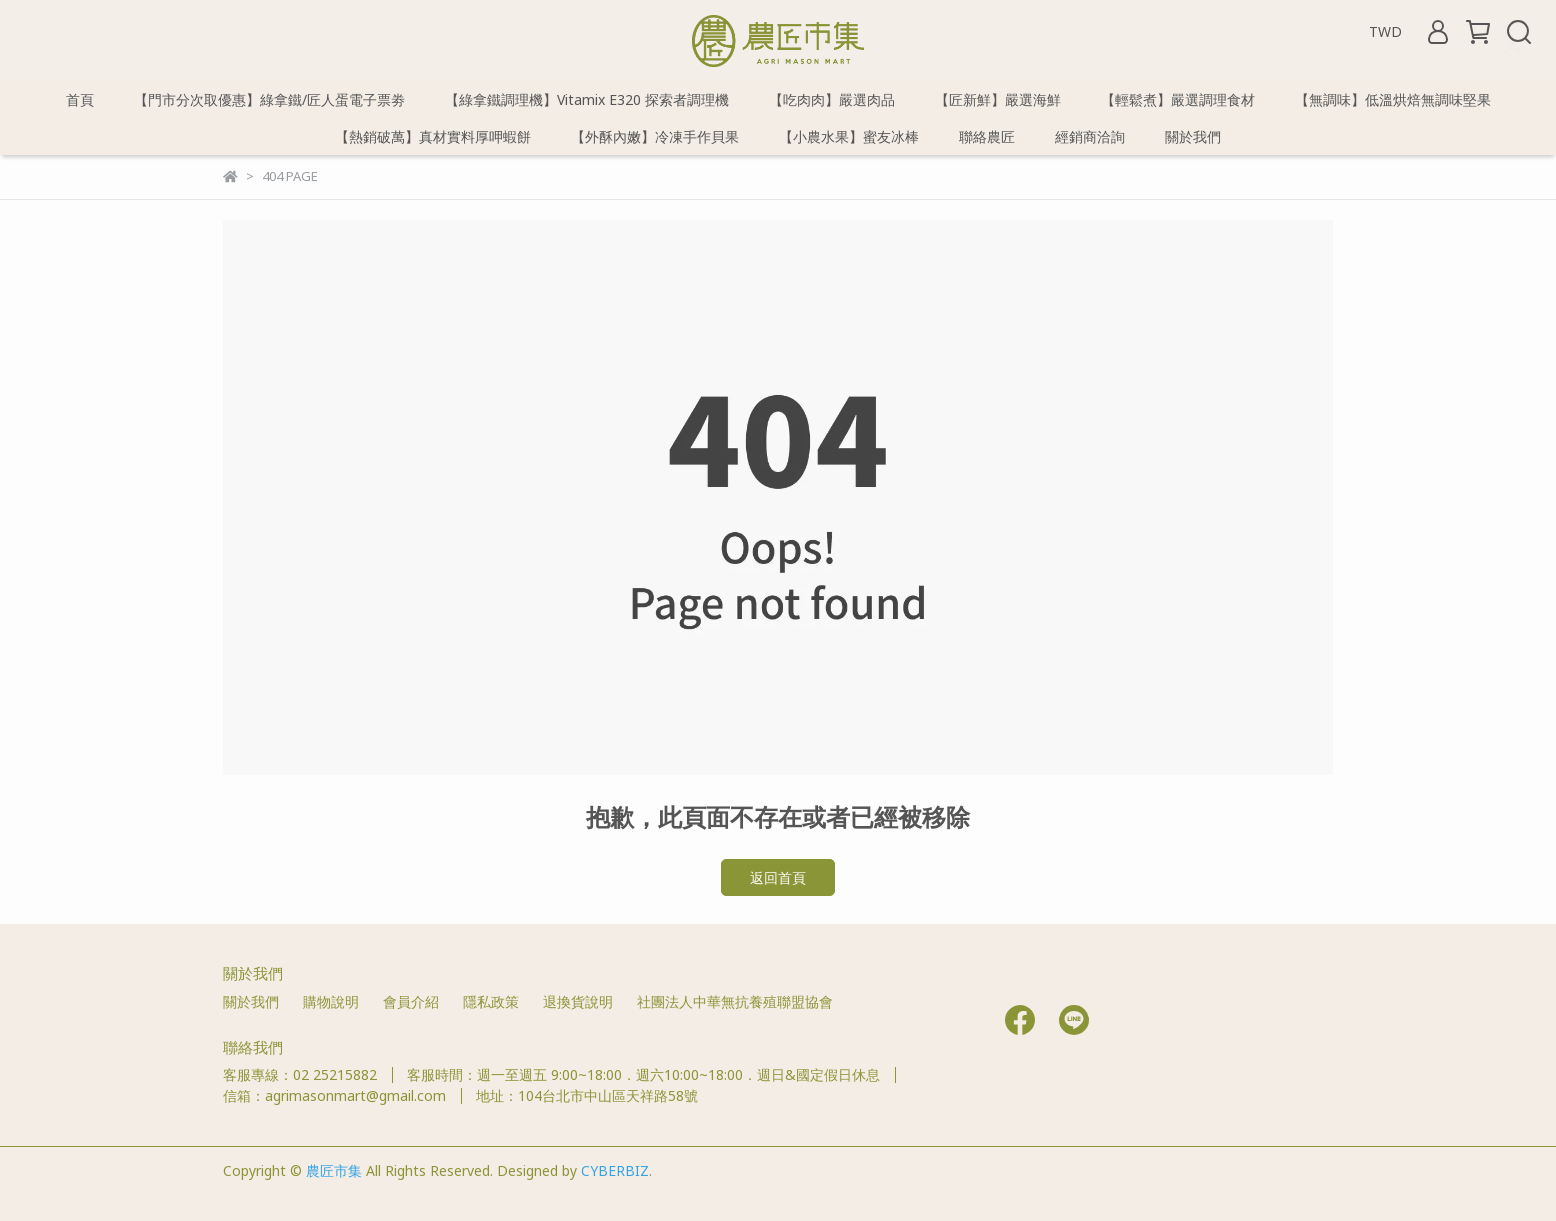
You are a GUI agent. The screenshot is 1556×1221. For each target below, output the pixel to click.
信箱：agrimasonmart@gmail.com (334, 1095)
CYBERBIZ (615, 1170)
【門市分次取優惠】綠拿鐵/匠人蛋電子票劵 (269, 99)
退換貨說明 (578, 1001)
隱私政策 (491, 1001)
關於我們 (1193, 136)
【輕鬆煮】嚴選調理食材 (1178, 99)
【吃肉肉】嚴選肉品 (832, 99)
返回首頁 (778, 877)
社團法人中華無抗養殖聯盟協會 (735, 1001)
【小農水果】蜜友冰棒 (849, 136)
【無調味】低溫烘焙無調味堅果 (1393, 99)
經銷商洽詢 (1090, 136)
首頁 (80, 99)
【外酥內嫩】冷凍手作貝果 (655, 136)
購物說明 (331, 1001)
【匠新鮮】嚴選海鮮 (998, 99)
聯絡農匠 (987, 136)
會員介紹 (411, 1001)
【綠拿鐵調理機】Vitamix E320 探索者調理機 (587, 99)
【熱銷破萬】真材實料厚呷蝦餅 (433, 136)
